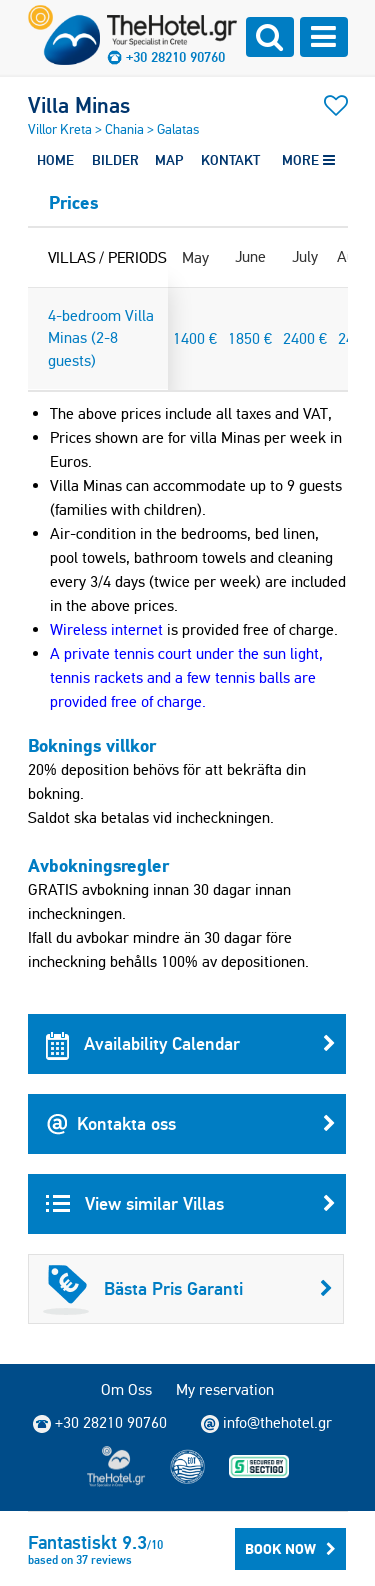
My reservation (225, 1389)
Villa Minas (79, 105)
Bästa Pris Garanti (188, 1289)
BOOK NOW (290, 1549)
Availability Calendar (191, 1044)
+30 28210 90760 (175, 57)
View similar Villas (191, 1204)
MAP (169, 160)
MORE (308, 160)
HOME (55, 160)
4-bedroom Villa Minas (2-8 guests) (101, 338)
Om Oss (126, 1389)
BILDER (115, 160)
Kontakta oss (191, 1124)
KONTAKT (230, 160)
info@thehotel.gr (266, 1423)
